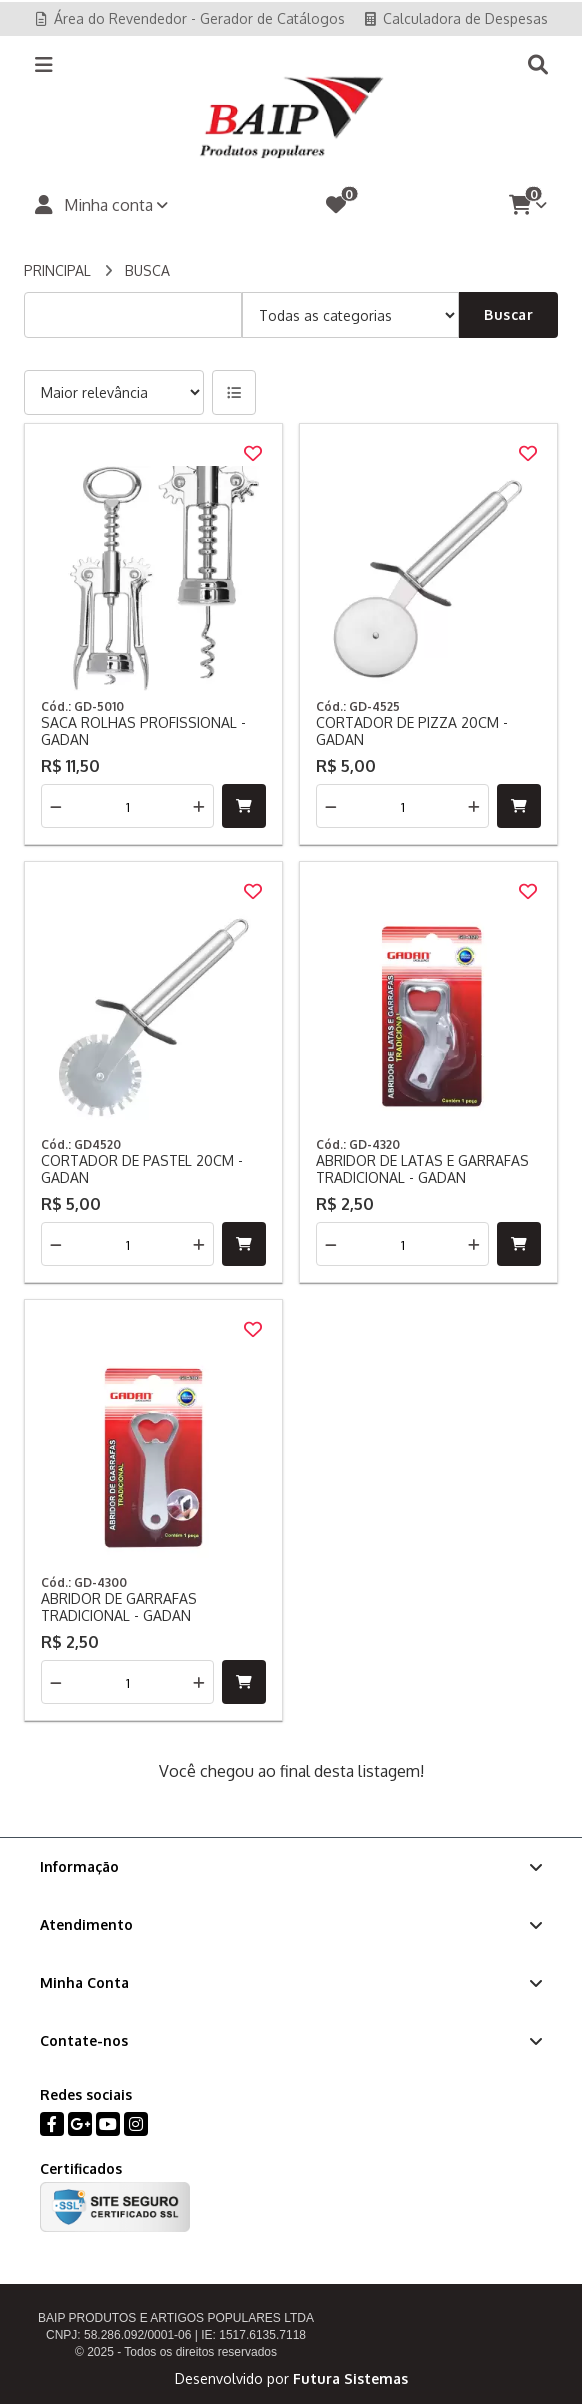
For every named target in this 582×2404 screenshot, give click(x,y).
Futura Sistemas (350, 2378)
